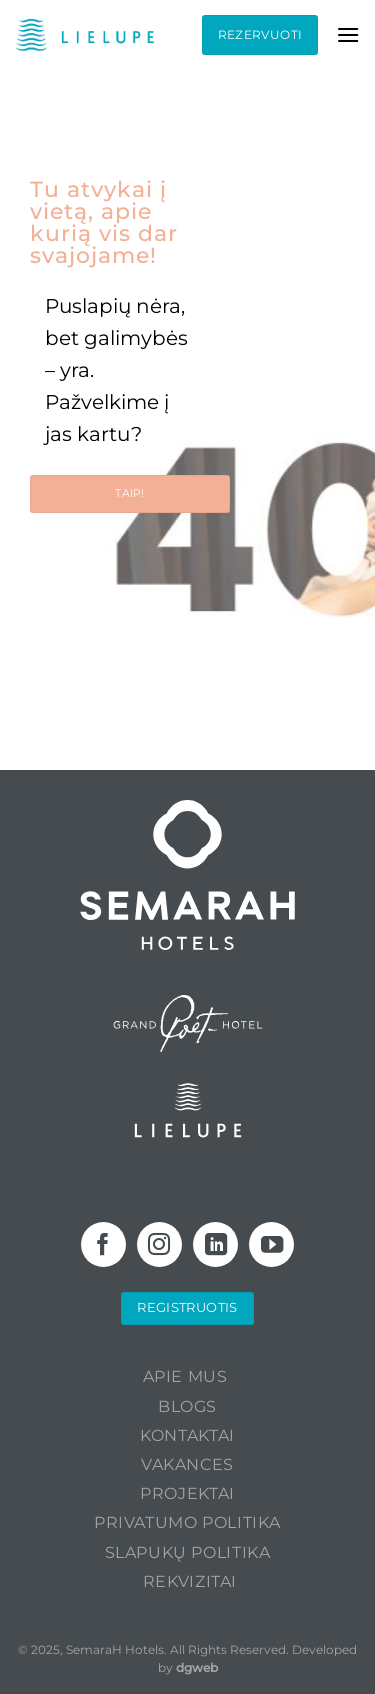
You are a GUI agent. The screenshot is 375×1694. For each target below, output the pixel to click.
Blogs (187, 1406)
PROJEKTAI (187, 1493)
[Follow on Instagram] (159, 1244)
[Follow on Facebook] (103, 1244)
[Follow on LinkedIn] (215, 1244)
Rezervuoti (260, 34)
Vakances (187, 1464)
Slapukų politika (188, 1552)
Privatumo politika (187, 1522)
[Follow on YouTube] (271, 1244)
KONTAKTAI (187, 1435)
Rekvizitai (190, 1581)
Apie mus (185, 1376)
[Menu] (348, 34)
